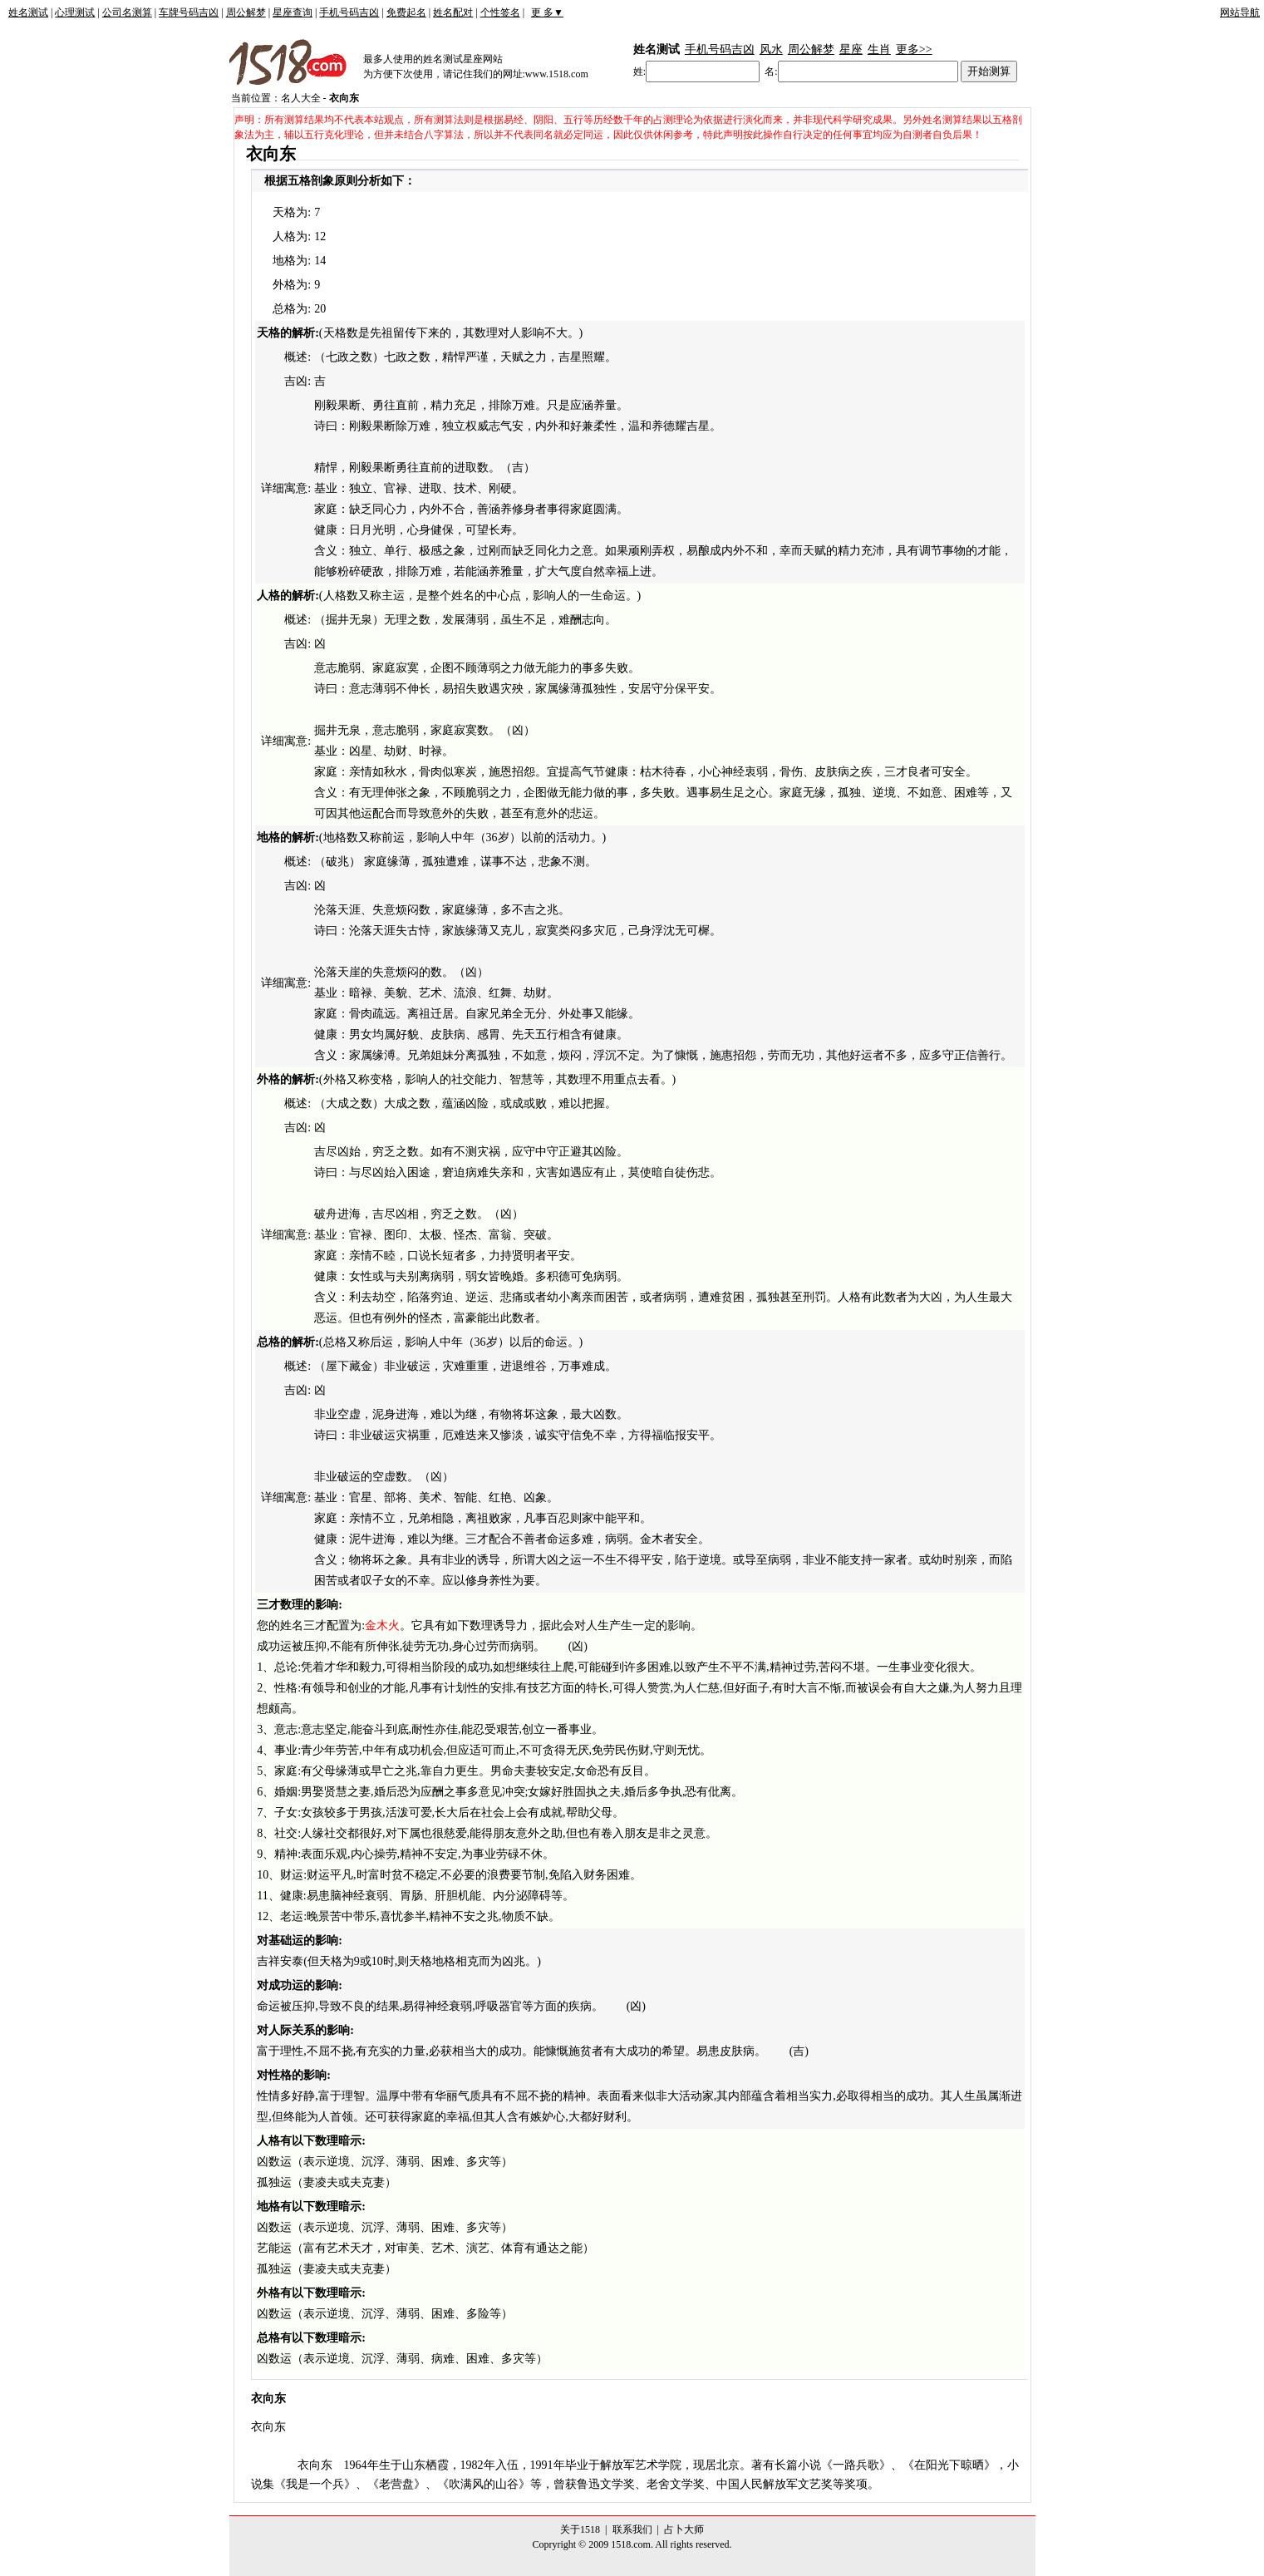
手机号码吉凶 (349, 12)
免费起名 (406, 12)
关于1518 (580, 2529)
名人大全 (301, 98)
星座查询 (292, 12)
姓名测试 (28, 12)
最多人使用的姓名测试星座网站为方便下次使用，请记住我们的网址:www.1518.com (475, 66)
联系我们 (632, 2529)
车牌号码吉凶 (189, 12)
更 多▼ (547, 12)
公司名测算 (127, 12)
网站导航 (1240, 12)
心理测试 (75, 12)
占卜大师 (684, 2529)
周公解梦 (246, 12)
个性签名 (500, 12)
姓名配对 (453, 12)
